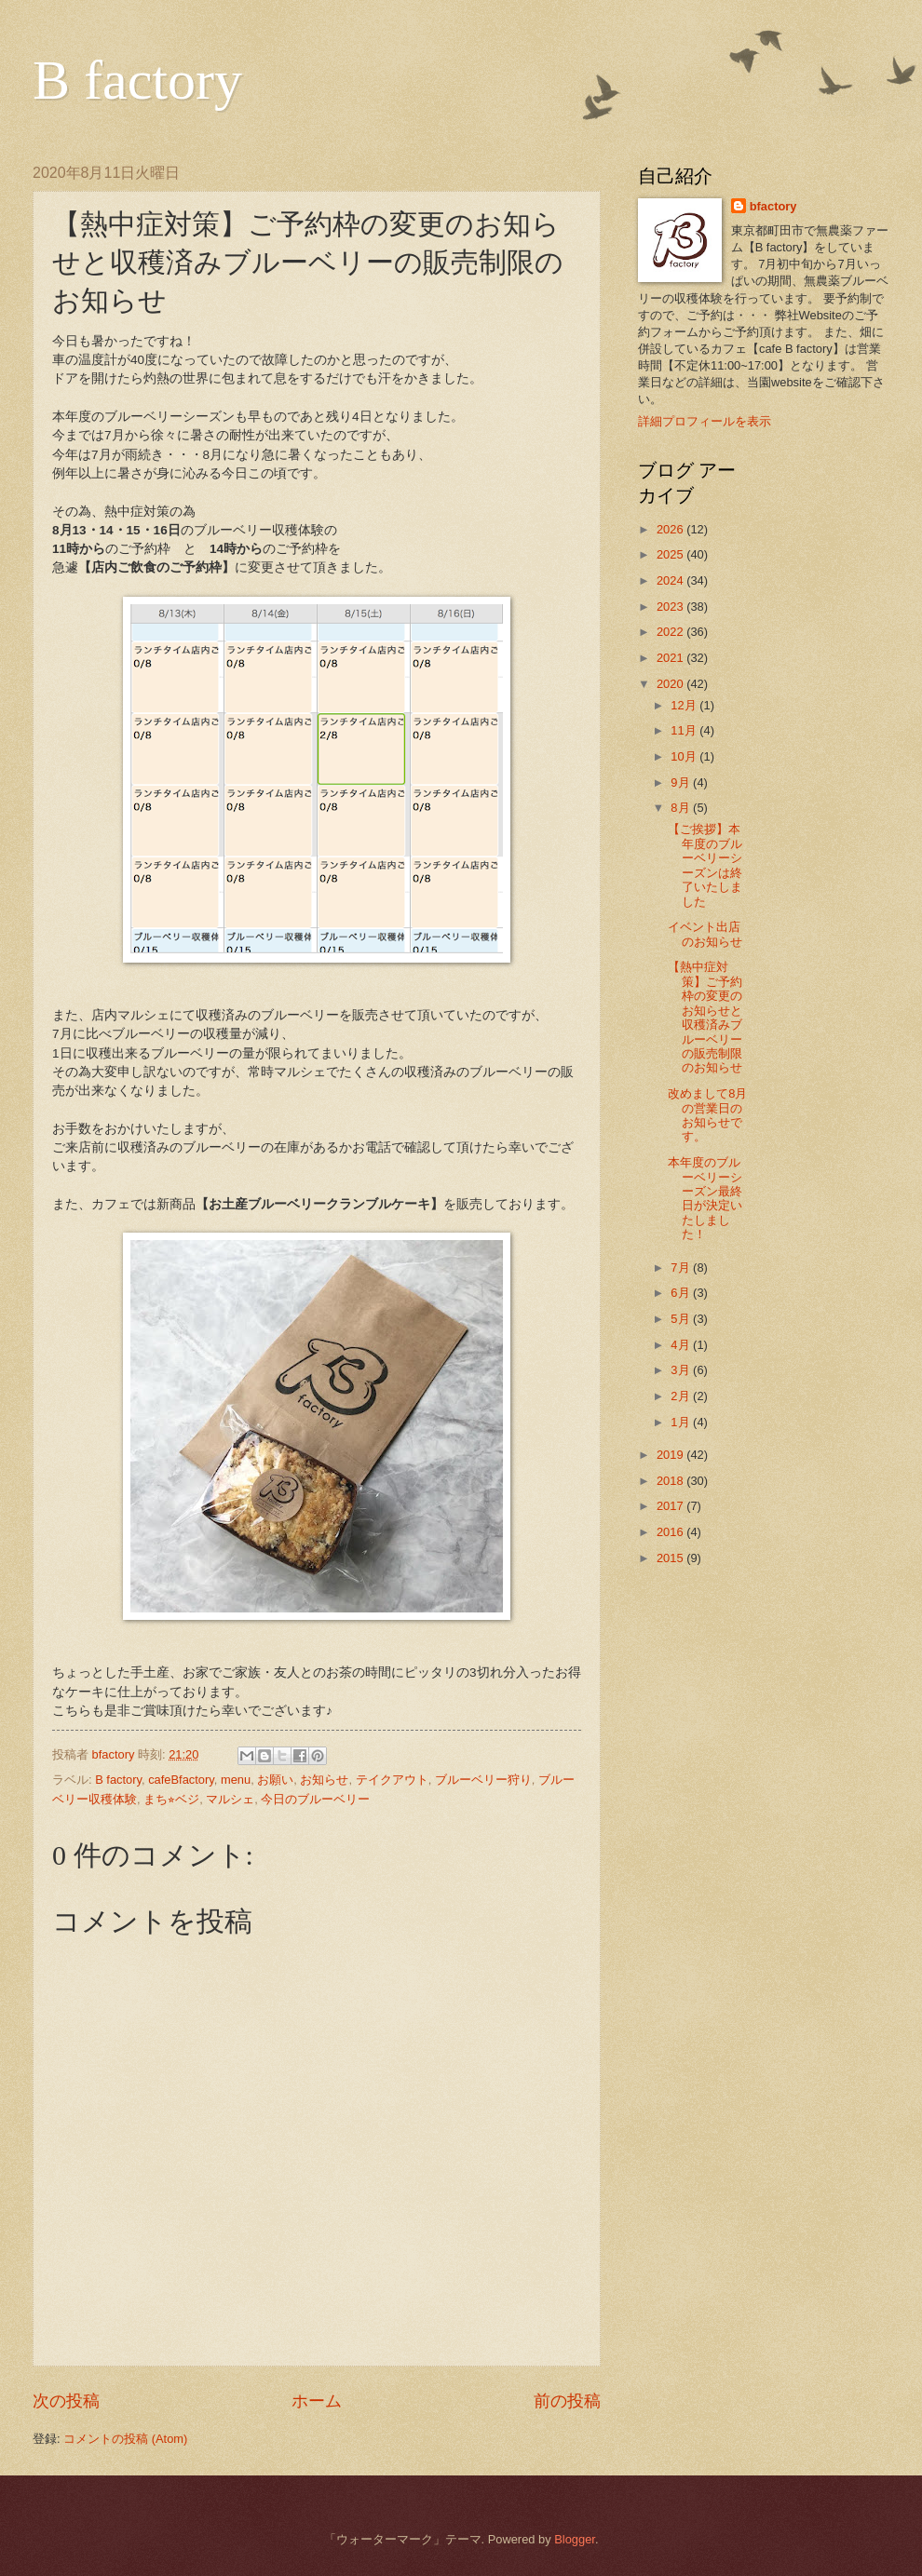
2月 (682, 1396)
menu (236, 1780)
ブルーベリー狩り (483, 1780)
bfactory (773, 206)
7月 (682, 1268)
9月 (682, 782)
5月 (682, 1319)
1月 (682, 1422)
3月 (682, 1370)
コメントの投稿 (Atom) (125, 2439)
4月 (682, 1345)
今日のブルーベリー (315, 1799)
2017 (671, 1506)
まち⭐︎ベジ (171, 1799)
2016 (671, 1532)
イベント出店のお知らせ (705, 934)
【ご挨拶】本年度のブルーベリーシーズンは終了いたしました (705, 865)
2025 (671, 554)
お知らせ (324, 1780)
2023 (671, 607)
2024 (671, 580)
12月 (685, 705)
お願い (275, 1780)
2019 (671, 1455)
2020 (671, 684)
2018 (671, 1481)
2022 (671, 632)
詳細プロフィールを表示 (704, 421)
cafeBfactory (181, 1780)
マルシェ (230, 1799)
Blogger (574, 2539)
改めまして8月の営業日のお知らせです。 (707, 1114)
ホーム (317, 2401)
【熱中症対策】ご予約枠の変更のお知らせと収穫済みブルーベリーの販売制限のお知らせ (705, 1017)
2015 (671, 1558)
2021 (671, 658)
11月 (685, 730)
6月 (682, 1293)
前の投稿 (567, 2401)
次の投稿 (66, 2401)
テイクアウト (392, 1780)
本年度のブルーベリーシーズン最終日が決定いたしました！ (705, 1198)
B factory (137, 80)
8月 (682, 808)
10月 (685, 756)
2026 (671, 529)
